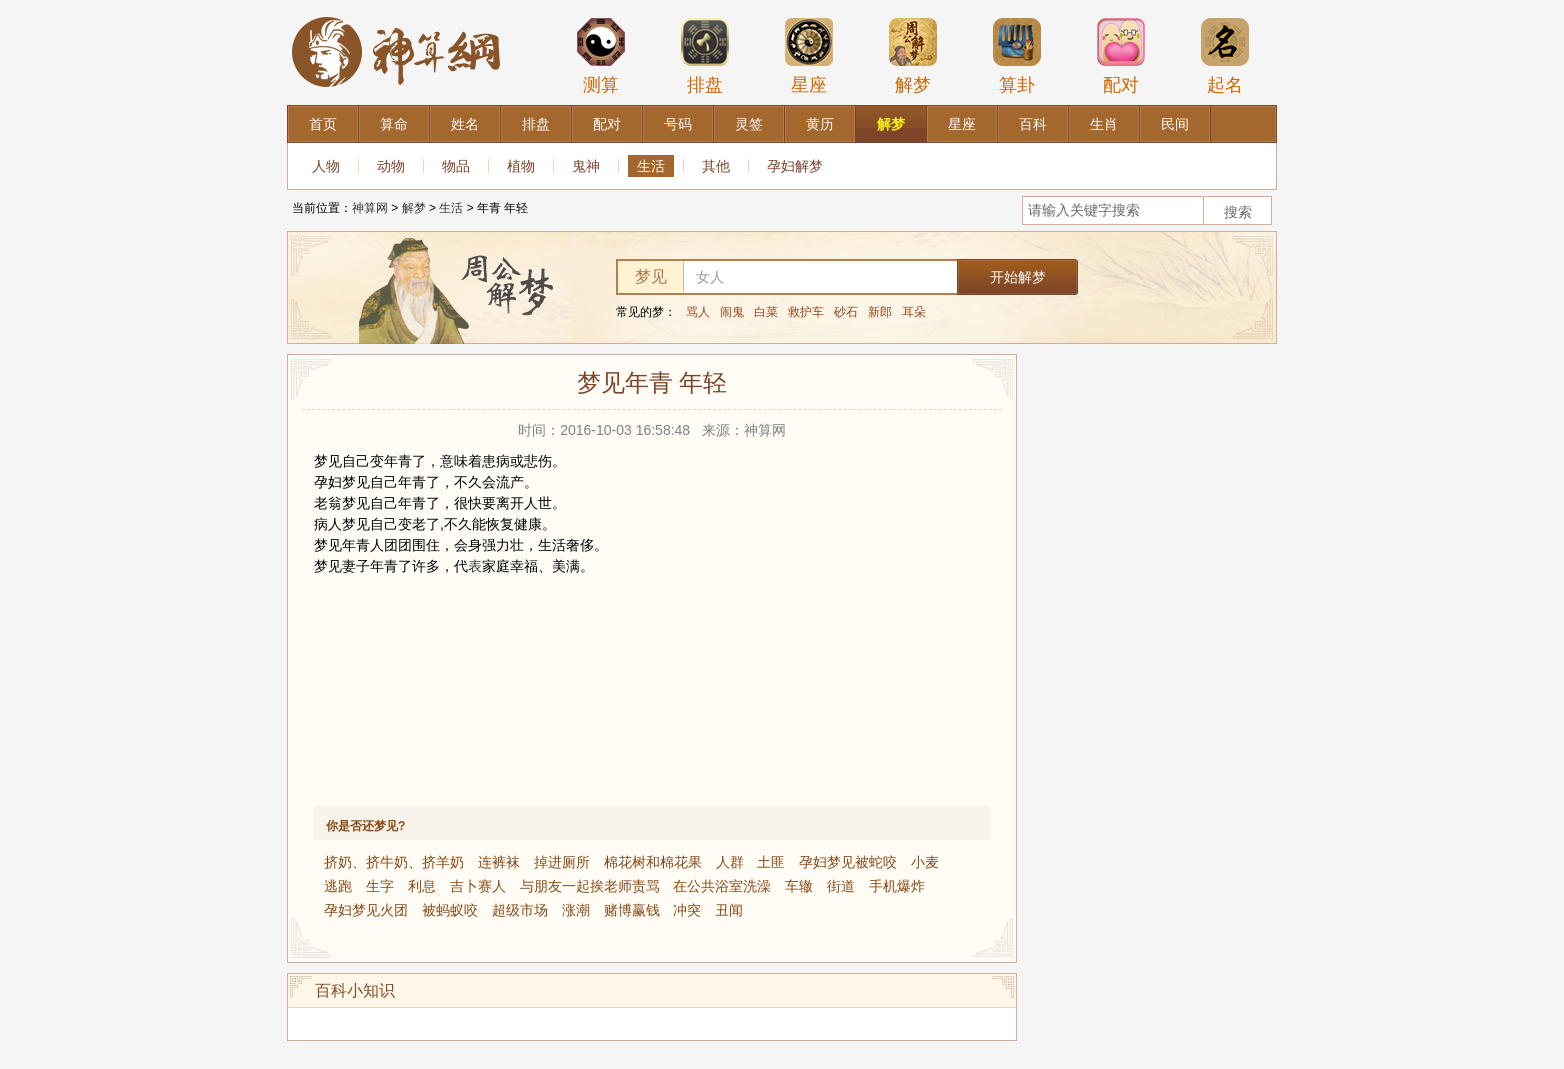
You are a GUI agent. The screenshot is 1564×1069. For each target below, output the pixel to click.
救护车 (806, 312)
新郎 (880, 312)
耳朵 (914, 312)
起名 (1225, 56)
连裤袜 (499, 862)
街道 (841, 886)
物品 (456, 166)
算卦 (1017, 56)
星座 (809, 56)
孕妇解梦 (795, 166)
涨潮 (576, 910)
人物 (326, 166)
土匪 (771, 862)
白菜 (766, 312)
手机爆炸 (897, 886)
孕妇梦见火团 (366, 910)
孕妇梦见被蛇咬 (848, 862)
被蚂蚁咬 (450, 910)
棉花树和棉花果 (653, 862)
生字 (380, 886)
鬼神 (586, 166)
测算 (601, 56)
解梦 (913, 56)
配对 (1121, 56)
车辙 (799, 886)
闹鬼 (732, 312)
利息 (422, 886)
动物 (391, 166)
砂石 (846, 312)
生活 (651, 166)
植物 (521, 166)
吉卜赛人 (478, 886)
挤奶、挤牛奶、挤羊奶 (394, 862)
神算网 (370, 208)
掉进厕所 (562, 862)
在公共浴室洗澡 (722, 886)
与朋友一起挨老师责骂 (590, 886)
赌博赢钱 (632, 910)
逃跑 (338, 886)
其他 (716, 166)
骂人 (698, 312)
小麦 (925, 862)
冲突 (687, 910)
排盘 (705, 56)
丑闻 (729, 910)
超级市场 (520, 910)
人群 (730, 862)
